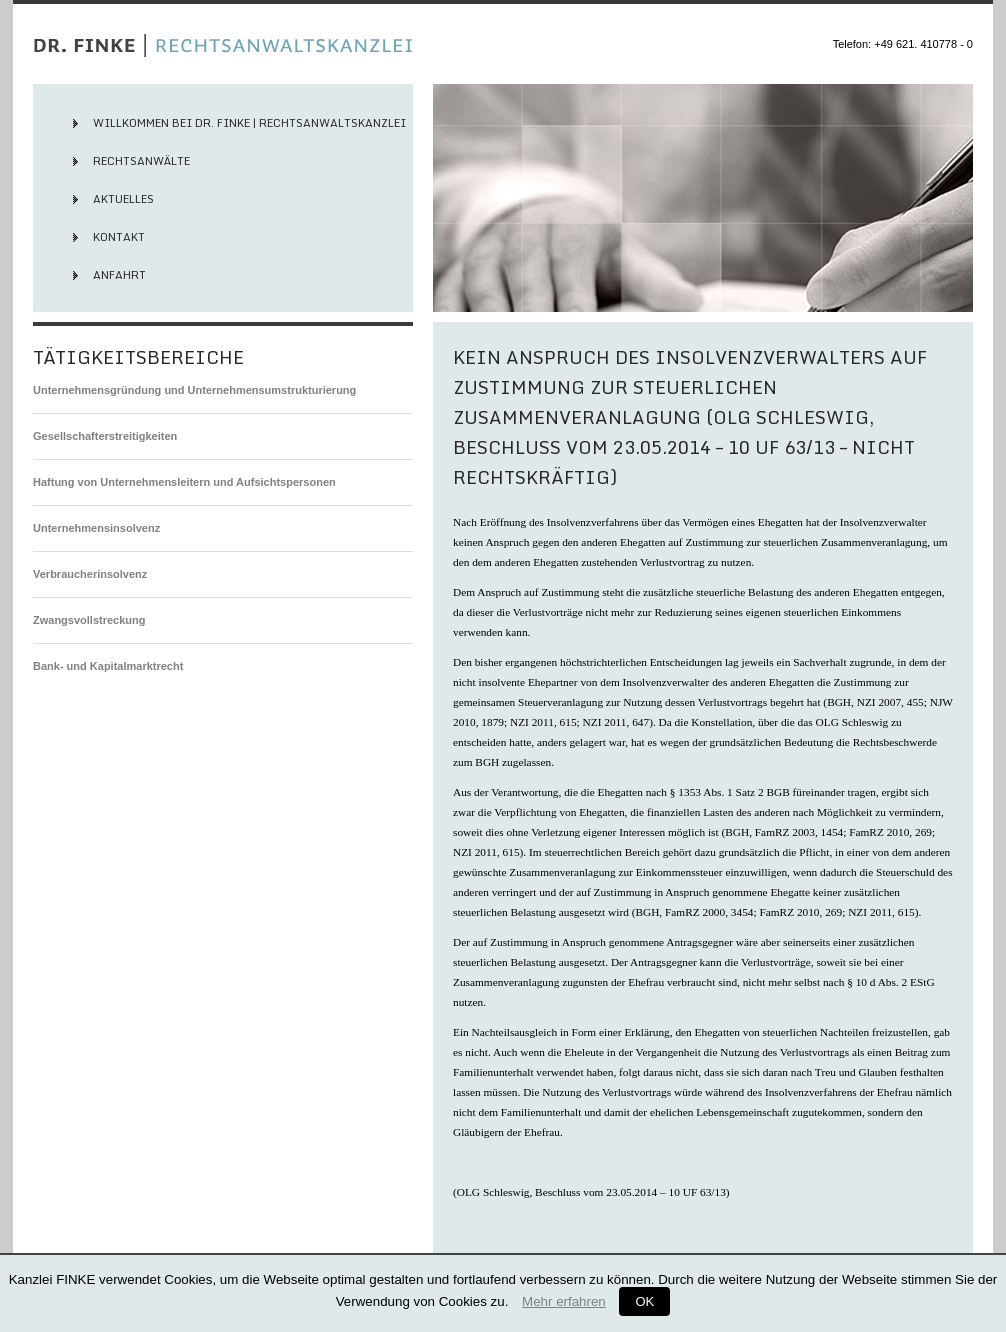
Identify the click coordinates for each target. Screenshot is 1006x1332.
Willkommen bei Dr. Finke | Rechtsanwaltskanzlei (249, 123)
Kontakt (119, 237)
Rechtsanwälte (141, 161)
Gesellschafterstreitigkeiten (105, 436)
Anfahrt (119, 275)
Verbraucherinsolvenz (90, 574)
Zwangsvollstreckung (89, 620)
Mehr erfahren (564, 1301)
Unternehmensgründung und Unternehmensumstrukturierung (194, 390)
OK (644, 1301)
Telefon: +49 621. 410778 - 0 (903, 44)
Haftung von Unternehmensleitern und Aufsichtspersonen (184, 482)
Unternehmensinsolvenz (96, 528)
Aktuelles (123, 199)
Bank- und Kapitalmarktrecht (108, 666)
